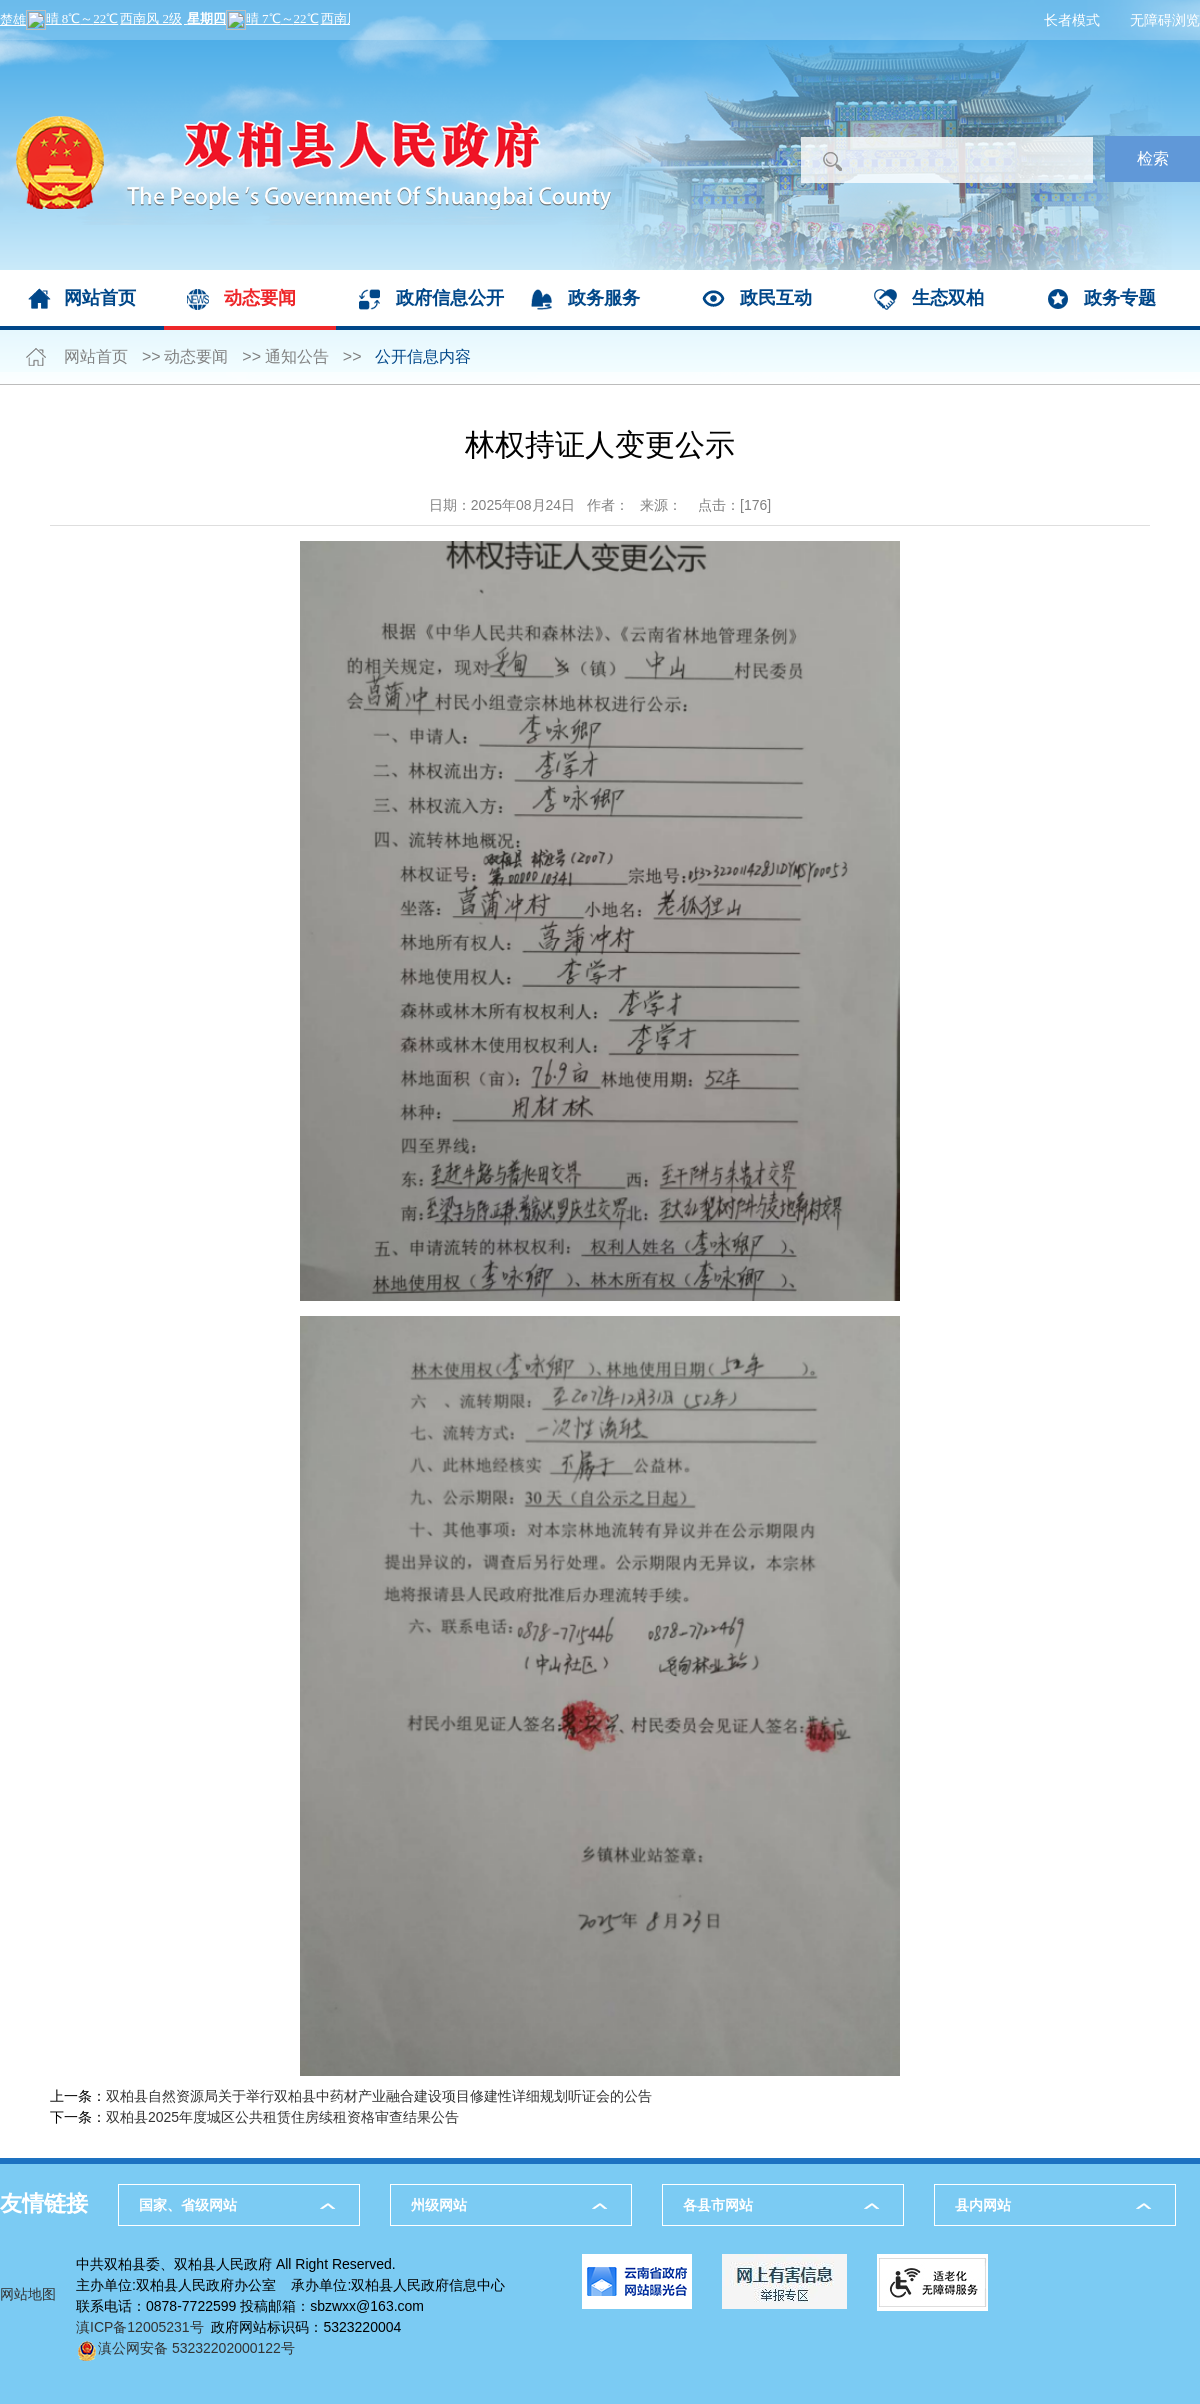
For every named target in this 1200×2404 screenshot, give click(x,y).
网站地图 (28, 2294)
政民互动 (776, 298)
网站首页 (100, 298)
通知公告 (297, 356)
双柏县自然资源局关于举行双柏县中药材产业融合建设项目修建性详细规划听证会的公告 (379, 2096)
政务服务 (604, 298)
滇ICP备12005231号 (140, 2327)
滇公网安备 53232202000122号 (185, 2348)
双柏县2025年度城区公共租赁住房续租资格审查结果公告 (282, 2117)
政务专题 (1120, 298)
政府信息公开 (450, 298)
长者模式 (1072, 20)
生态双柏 (948, 298)
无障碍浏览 (1165, 20)
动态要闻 (260, 298)
